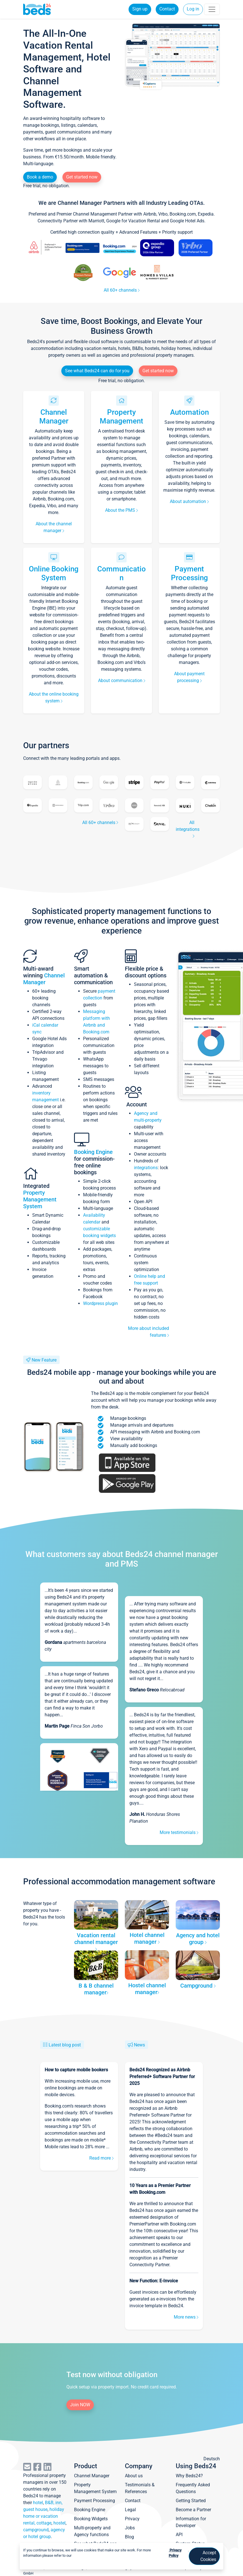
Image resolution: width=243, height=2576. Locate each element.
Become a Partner (193, 2509)
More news (186, 2317)
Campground (198, 1985)
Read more (101, 2158)
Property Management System (40, 1199)
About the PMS (121, 510)
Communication (121, 573)
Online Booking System (54, 573)
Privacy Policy (175, 2553)
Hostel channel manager (147, 1989)
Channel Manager (53, 416)
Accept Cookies (208, 2556)
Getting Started (191, 2500)
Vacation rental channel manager (96, 1941)
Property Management (121, 416)
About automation (189, 501)
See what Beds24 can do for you (97, 370)
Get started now (81, 177)
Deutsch (211, 2458)
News (139, 2045)
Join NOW (80, 2404)
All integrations (187, 829)
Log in (193, 9)
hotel (38, 2502)
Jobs (130, 2527)
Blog (129, 2537)
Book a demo (40, 177)
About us (134, 2475)
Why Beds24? (189, 2475)
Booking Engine (93, 1152)
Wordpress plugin (100, 1303)
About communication (121, 680)
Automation (189, 412)
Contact (167, 9)
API (179, 2534)
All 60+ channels (122, 290)
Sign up (139, 9)
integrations (146, 1167)
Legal (130, 2509)
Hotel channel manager (147, 1938)
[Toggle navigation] (212, 9)
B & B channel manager (96, 1989)
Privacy (132, 2518)
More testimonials (179, 1832)
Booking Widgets (91, 2518)
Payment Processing (189, 573)
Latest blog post (65, 2045)
